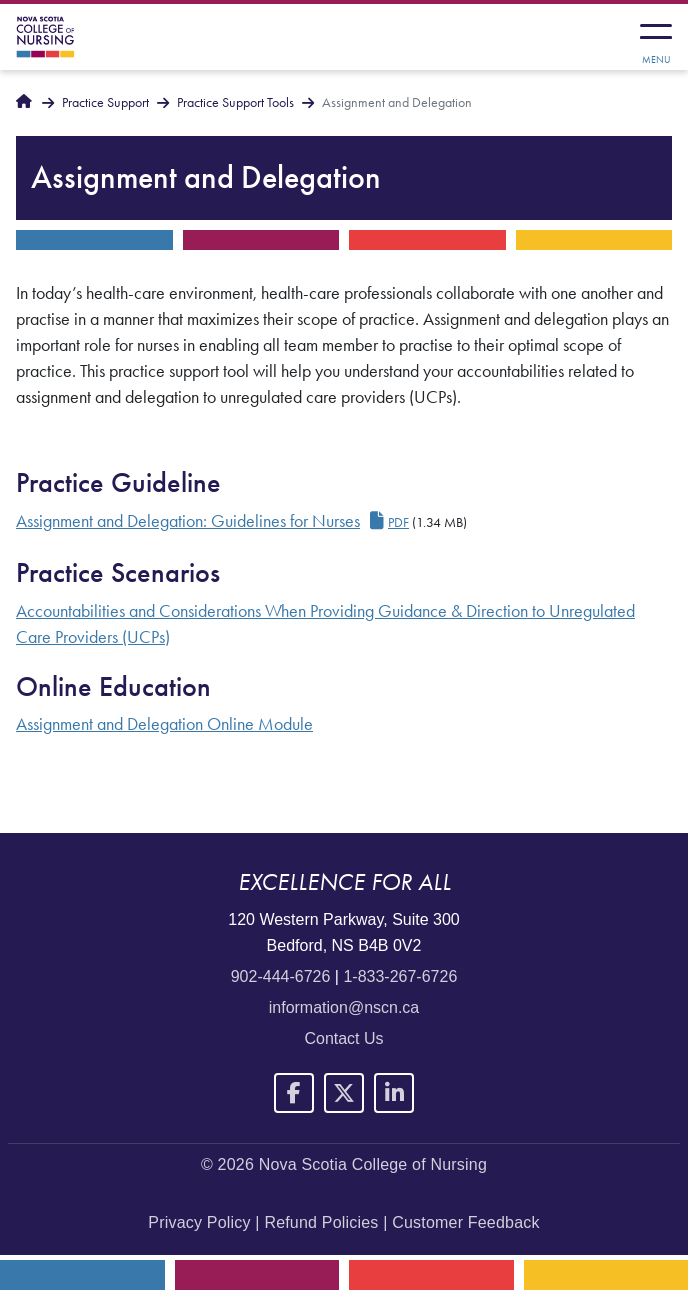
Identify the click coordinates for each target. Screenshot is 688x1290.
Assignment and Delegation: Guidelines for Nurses (188, 521)
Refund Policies (321, 1222)
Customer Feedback (465, 1222)
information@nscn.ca (344, 1007)
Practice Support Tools (235, 102)
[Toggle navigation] (656, 37)
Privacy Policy (199, 1222)
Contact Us (343, 1038)
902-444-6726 (281, 976)
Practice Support (105, 102)
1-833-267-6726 (400, 976)
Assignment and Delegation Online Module (164, 724)
